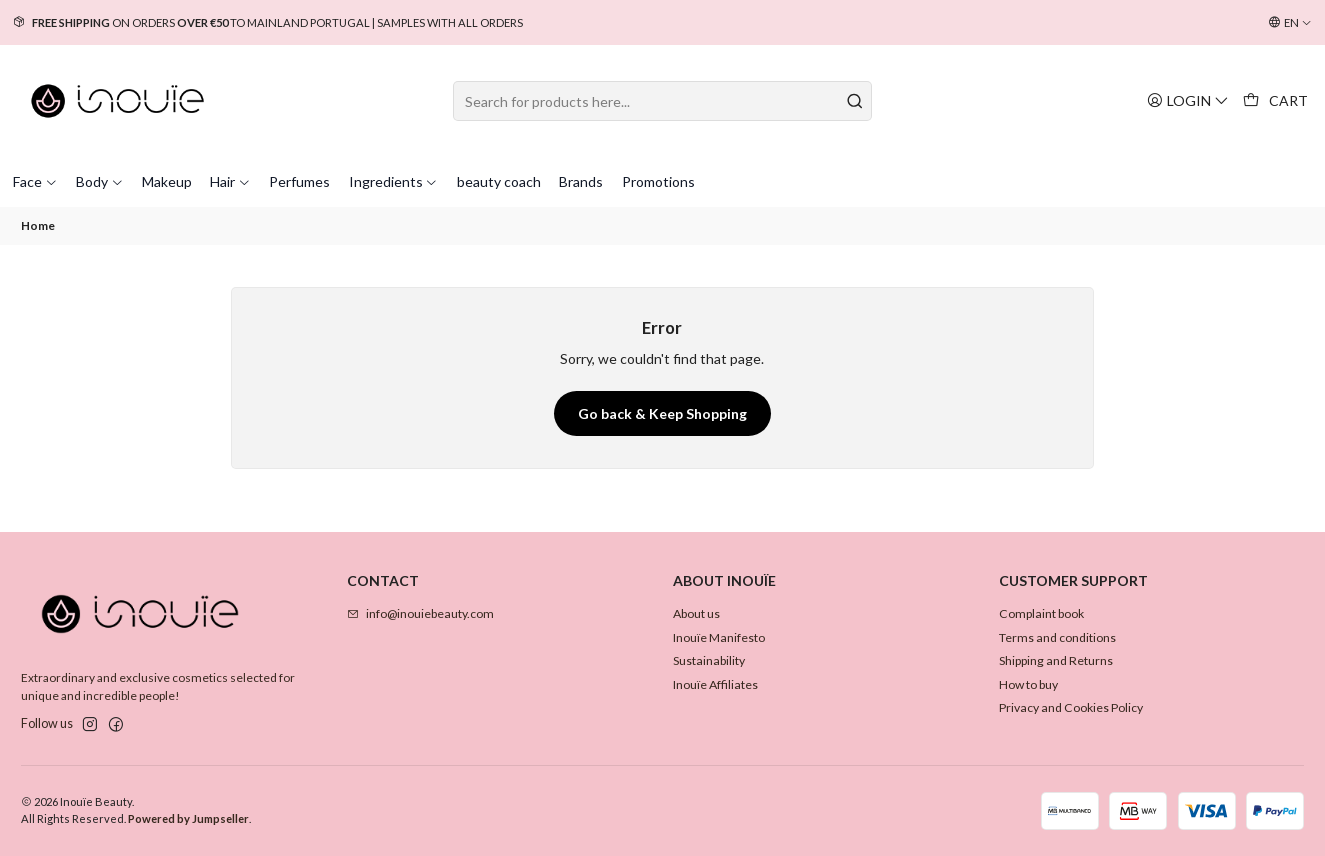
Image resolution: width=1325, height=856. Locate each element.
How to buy (1028, 684)
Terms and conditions (1057, 637)
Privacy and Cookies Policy (1071, 707)
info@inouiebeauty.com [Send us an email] (420, 613)
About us (696, 613)
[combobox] (662, 101)
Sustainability (709, 660)
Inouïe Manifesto (719, 637)
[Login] (1188, 100)
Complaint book (1041, 613)
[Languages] (1290, 23)
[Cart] (1275, 101)
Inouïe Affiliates (715, 684)
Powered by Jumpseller (188, 818)
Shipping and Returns (1056, 660)
